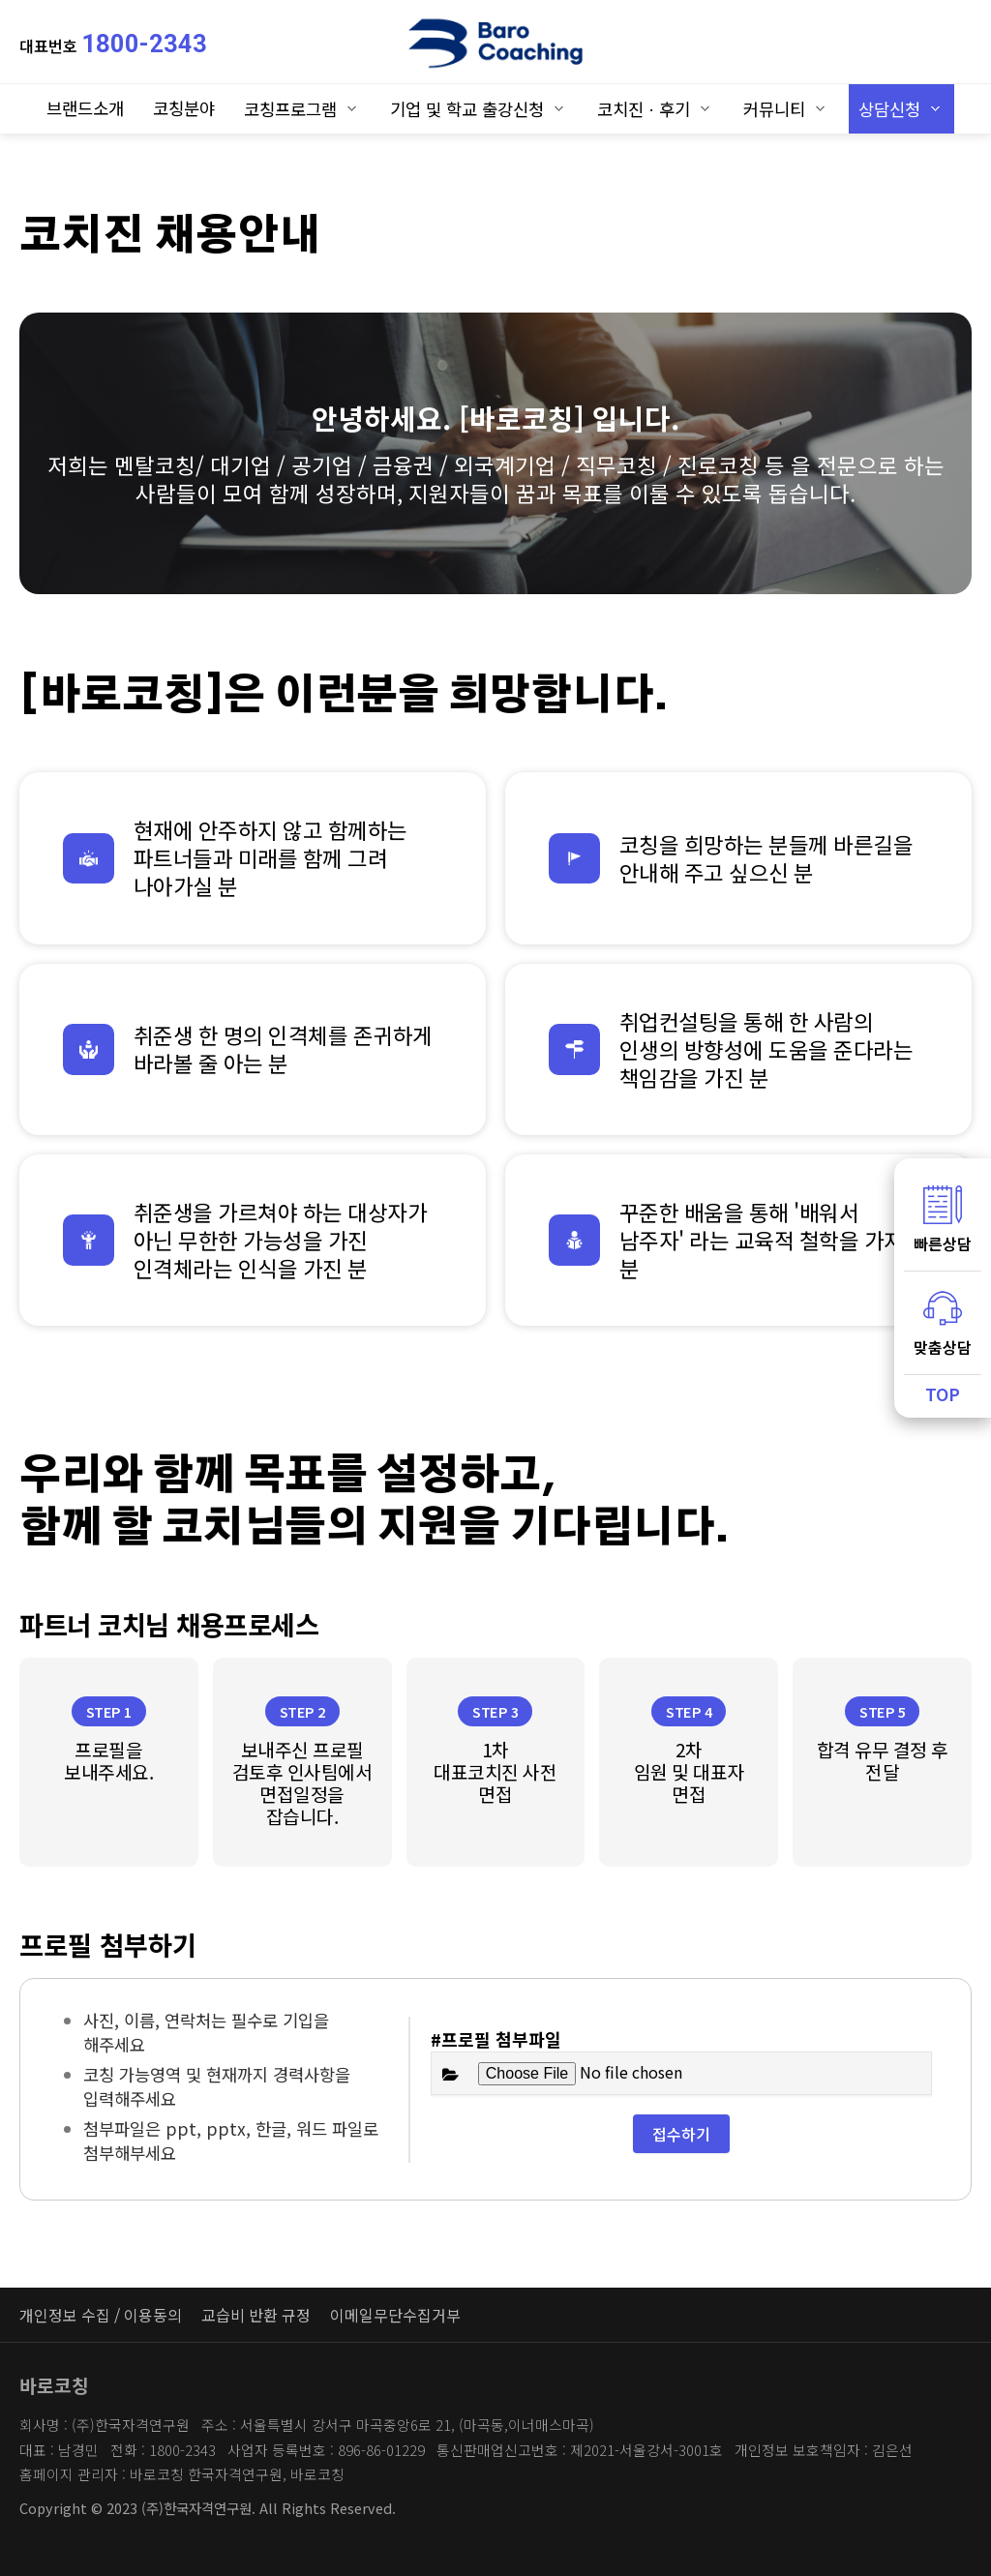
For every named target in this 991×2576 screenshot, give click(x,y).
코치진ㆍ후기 (643, 109)
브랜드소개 (85, 108)
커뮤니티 (774, 109)
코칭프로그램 (290, 109)
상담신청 (889, 109)
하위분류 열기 (351, 108)
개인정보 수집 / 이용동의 (100, 2314)
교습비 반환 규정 (256, 2314)
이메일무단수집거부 (395, 2314)
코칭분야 (184, 108)
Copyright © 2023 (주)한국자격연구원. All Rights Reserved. (207, 2508)
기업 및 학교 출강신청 (467, 109)
